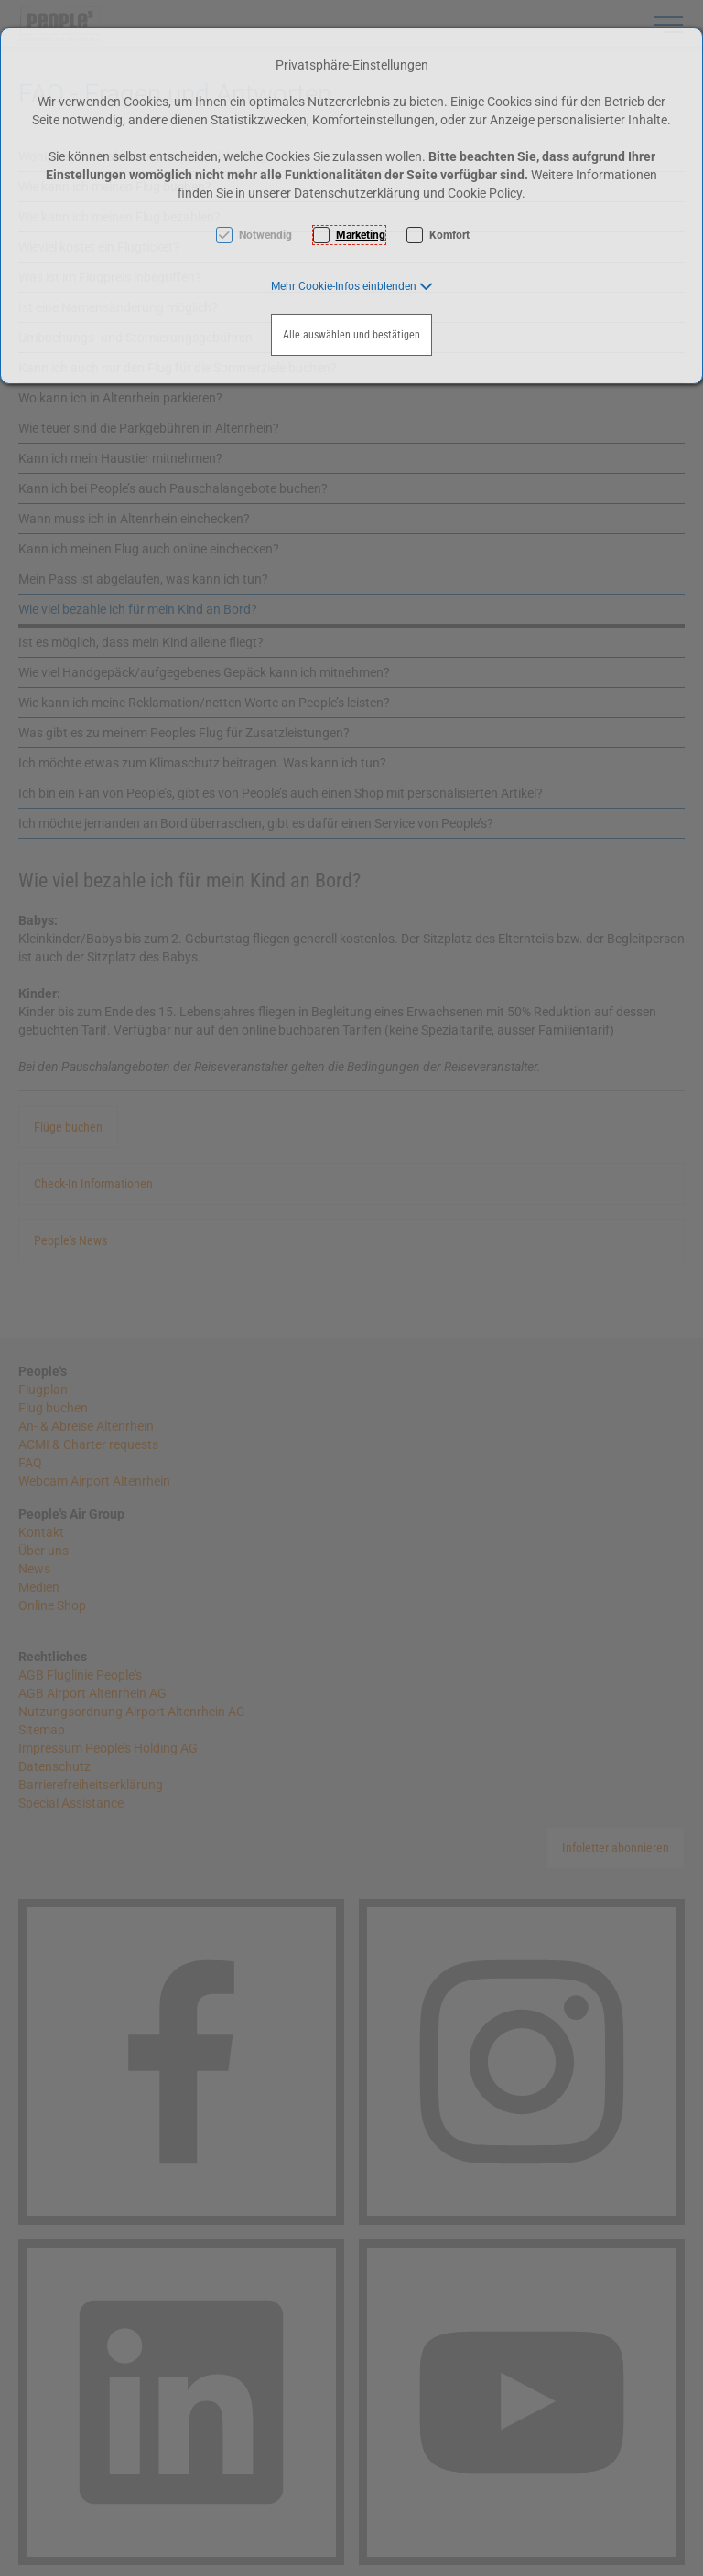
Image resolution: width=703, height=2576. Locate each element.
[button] (352, 286)
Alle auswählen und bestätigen (351, 334)
